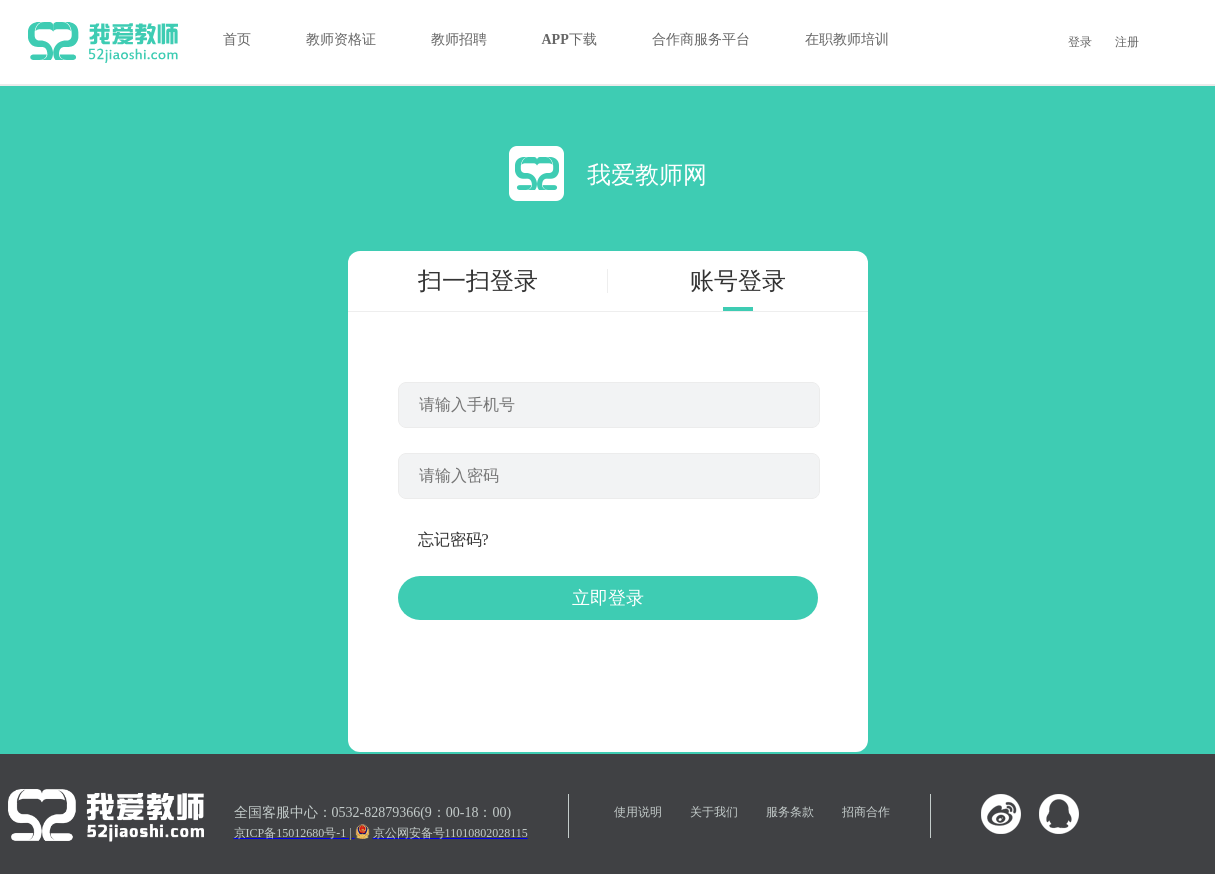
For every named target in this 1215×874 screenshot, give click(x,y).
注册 (1127, 42)
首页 (237, 39)
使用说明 (638, 812)
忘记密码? (453, 539)
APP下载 (569, 39)
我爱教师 (103, 42)
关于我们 (714, 812)
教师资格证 (341, 39)
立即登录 (608, 598)
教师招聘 (459, 39)
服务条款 (790, 812)
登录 (1080, 42)
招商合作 (866, 812)
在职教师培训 (847, 39)
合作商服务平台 (701, 39)
